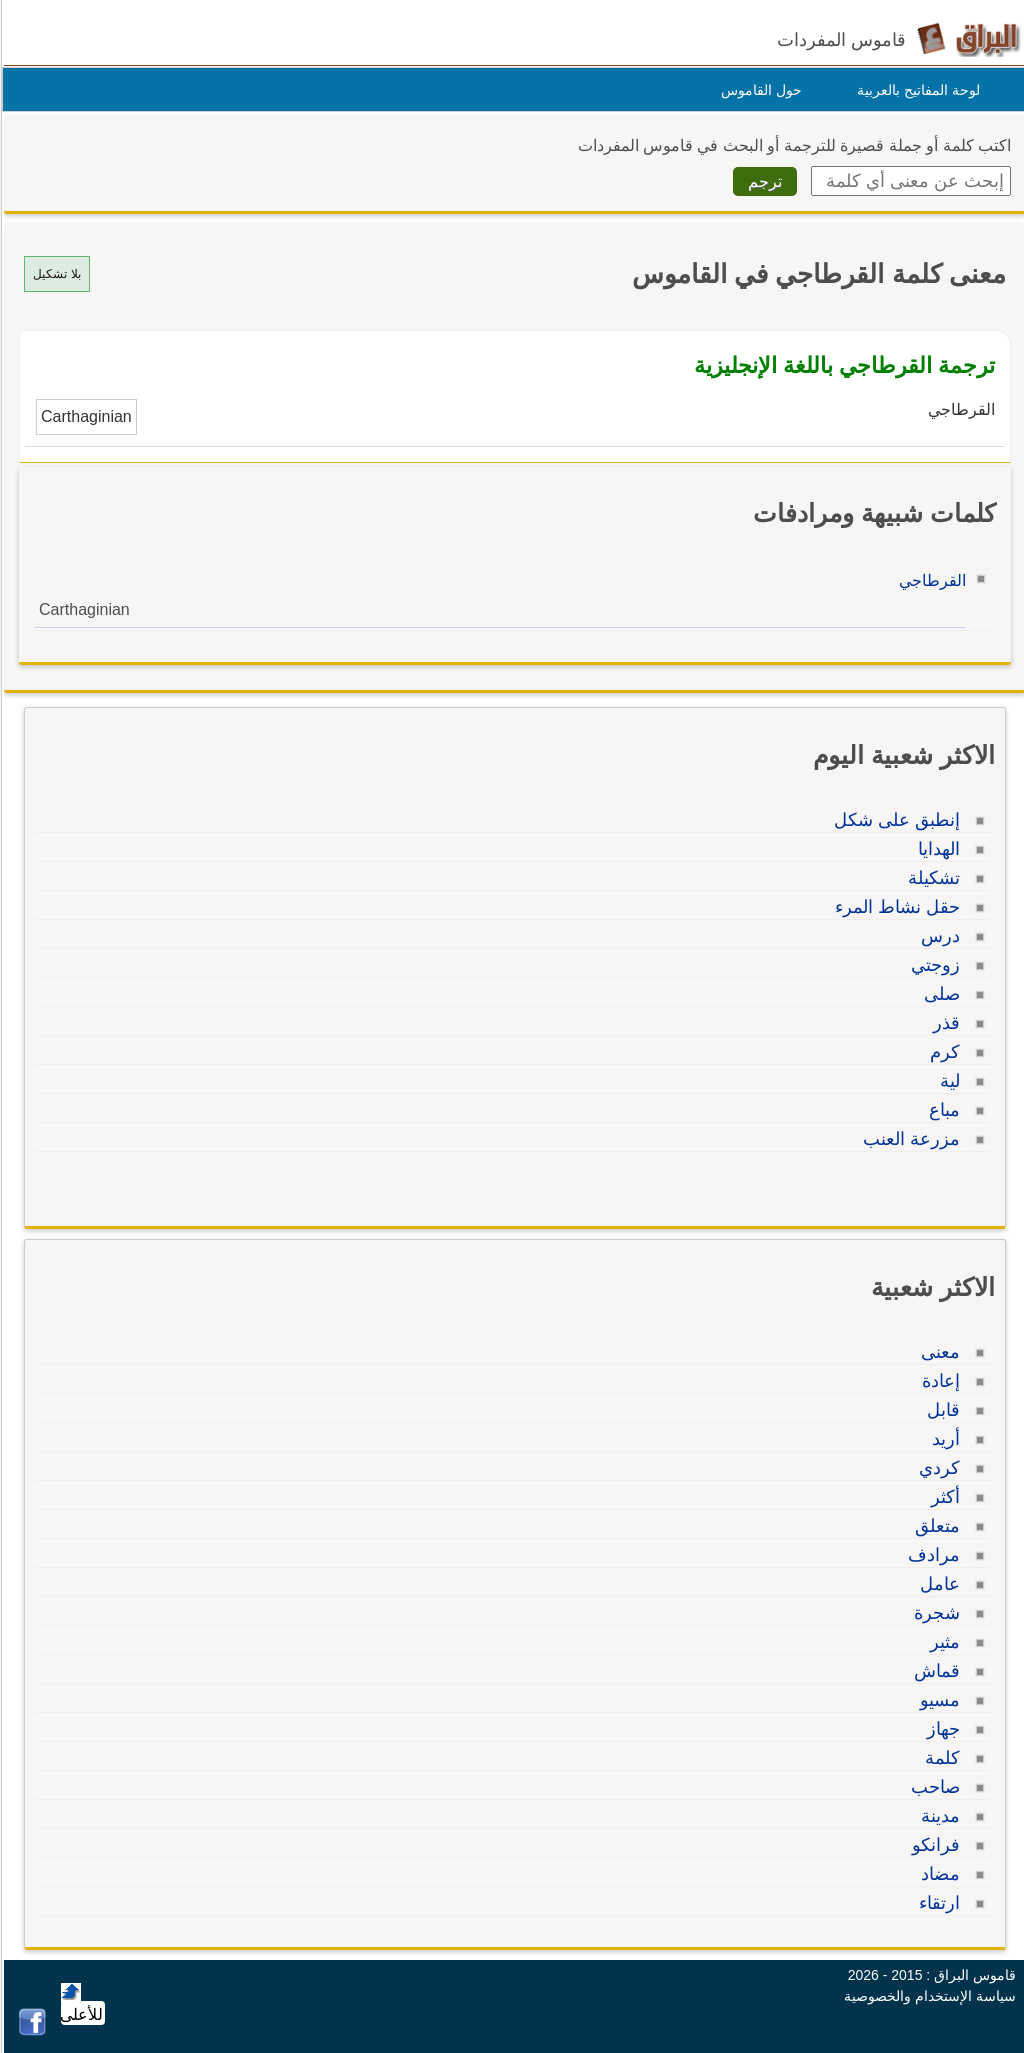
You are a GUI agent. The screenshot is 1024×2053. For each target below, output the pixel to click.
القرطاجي (929, 580)
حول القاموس (758, 90)
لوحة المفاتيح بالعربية (915, 90)
